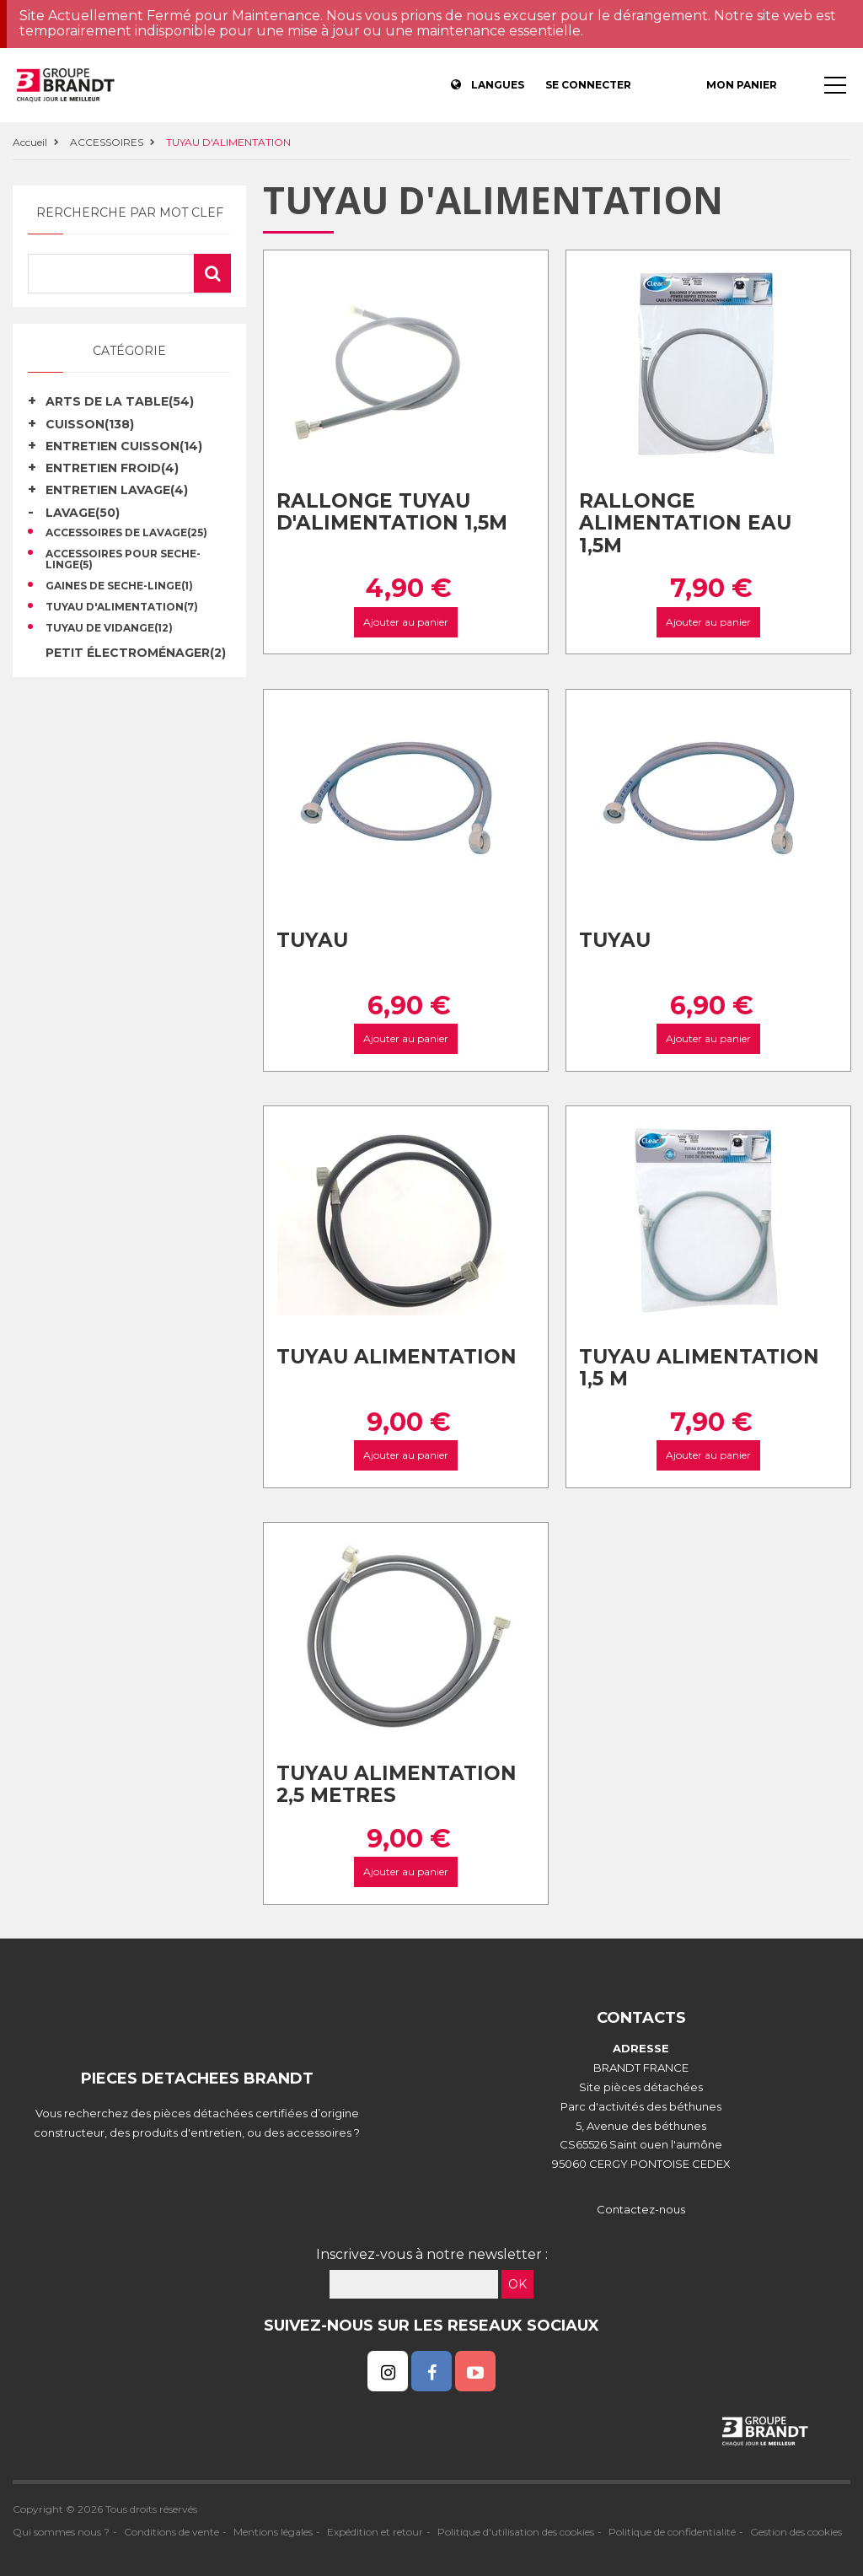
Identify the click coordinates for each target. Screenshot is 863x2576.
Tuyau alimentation (396, 1357)
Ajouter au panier (405, 622)
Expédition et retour (375, 2531)
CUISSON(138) (90, 424)
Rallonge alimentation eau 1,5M (685, 523)
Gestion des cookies (796, 2531)
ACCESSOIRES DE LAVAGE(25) (126, 533)
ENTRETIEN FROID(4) (112, 468)
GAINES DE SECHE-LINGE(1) (119, 586)
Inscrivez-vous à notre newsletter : (432, 2254)
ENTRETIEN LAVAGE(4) (117, 489)
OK (517, 2284)
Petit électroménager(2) (136, 652)
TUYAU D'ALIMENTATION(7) (122, 607)
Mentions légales (273, 2531)
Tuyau (312, 940)
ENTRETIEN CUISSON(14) (124, 446)
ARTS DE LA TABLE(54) (120, 401)
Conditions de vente (171, 2531)
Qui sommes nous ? (61, 2531)
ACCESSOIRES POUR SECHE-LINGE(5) (123, 560)
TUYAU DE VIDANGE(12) (109, 628)
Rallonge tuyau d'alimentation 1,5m (391, 512)
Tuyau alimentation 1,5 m (699, 1368)
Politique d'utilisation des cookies (515, 2531)
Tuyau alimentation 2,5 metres (396, 1784)
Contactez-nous (641, 2209)
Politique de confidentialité (672, 2531)
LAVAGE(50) (83, 512)
